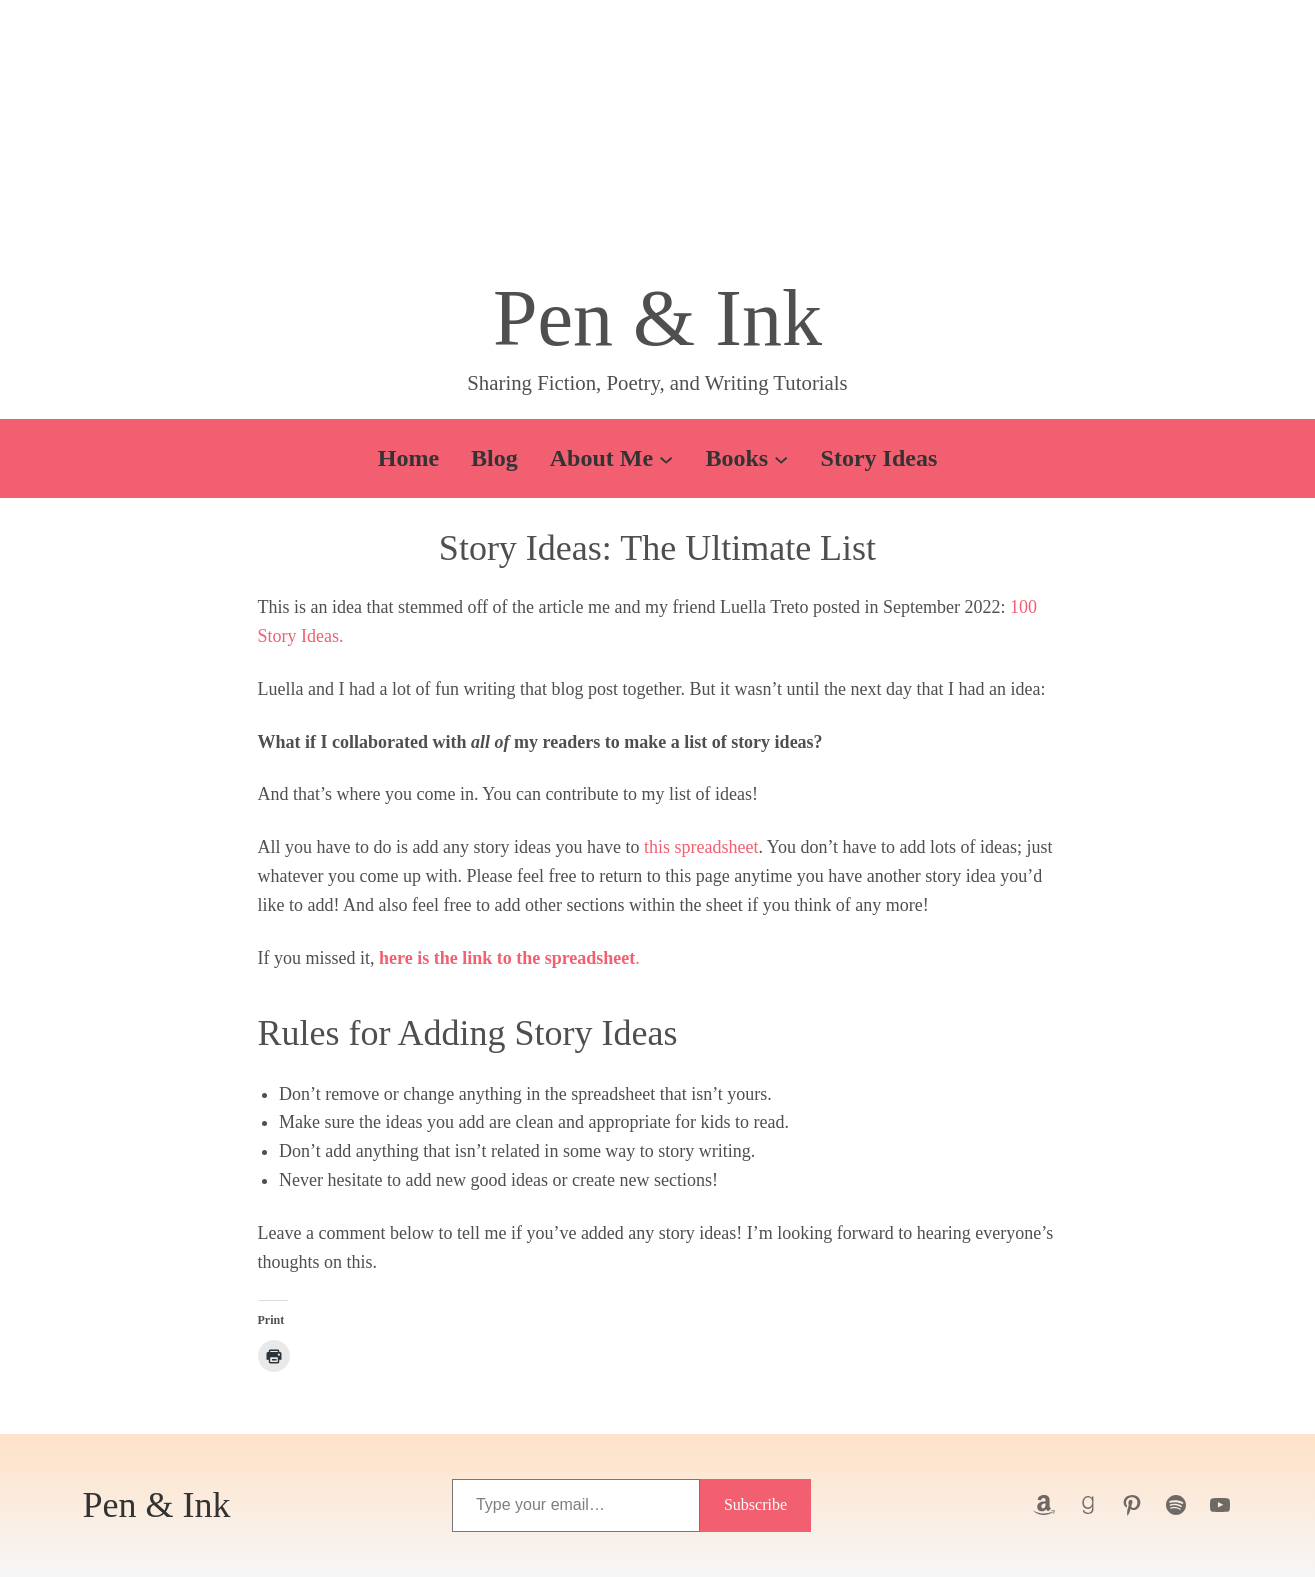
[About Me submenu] (666, 458)
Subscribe (755, 1504)
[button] (658, 145)
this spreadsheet (701, 847)
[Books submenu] (781, 458)
